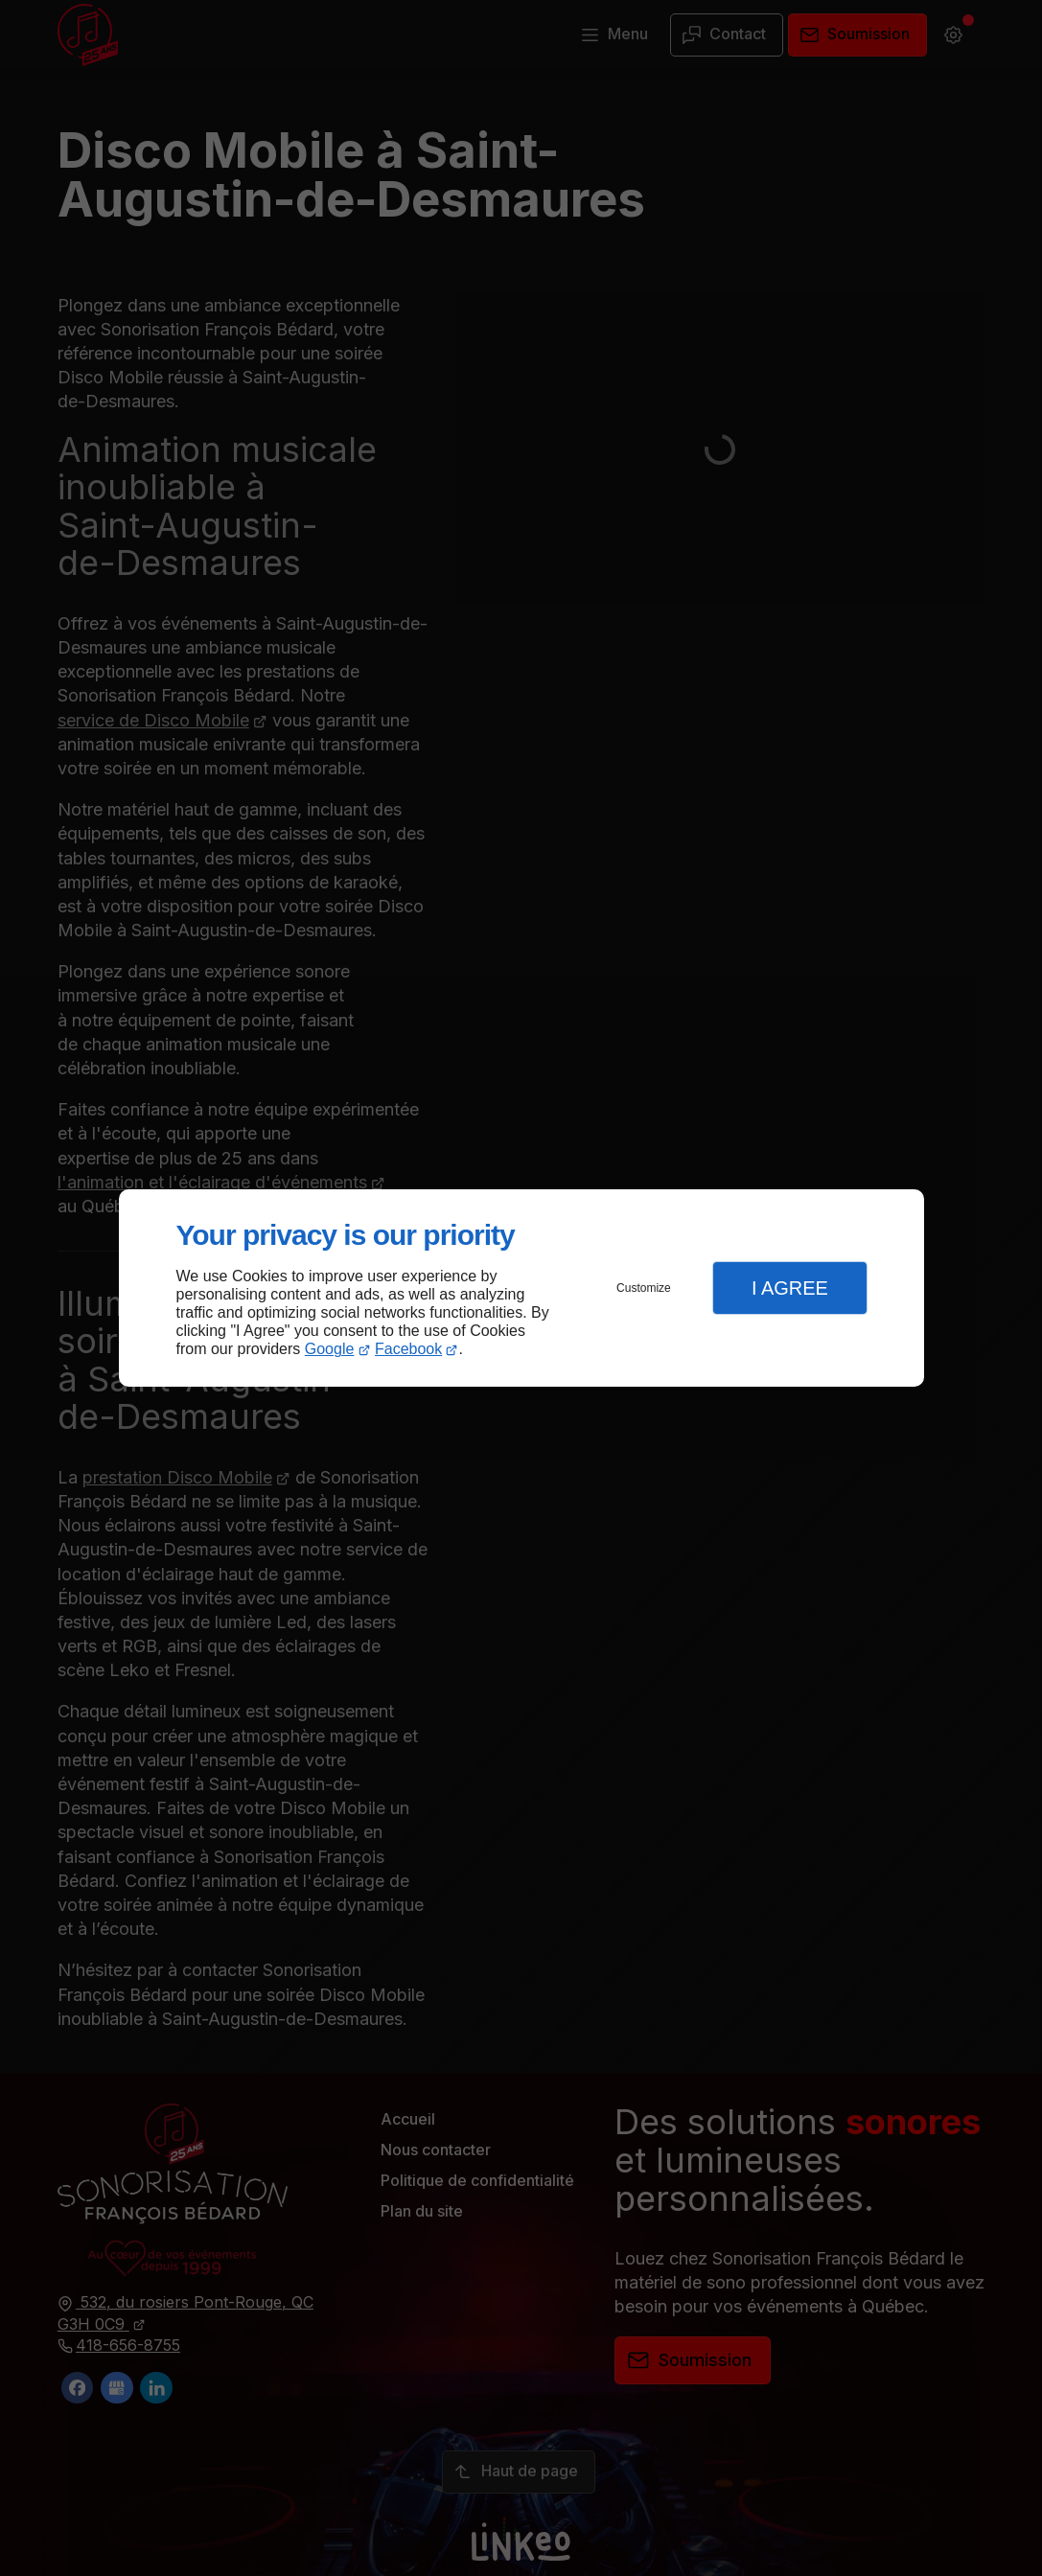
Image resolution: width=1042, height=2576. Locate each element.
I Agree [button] (790, 1288)
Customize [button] (643, 1288)
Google (330, 1349)
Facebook (408, 1349)
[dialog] (521, 1288)
